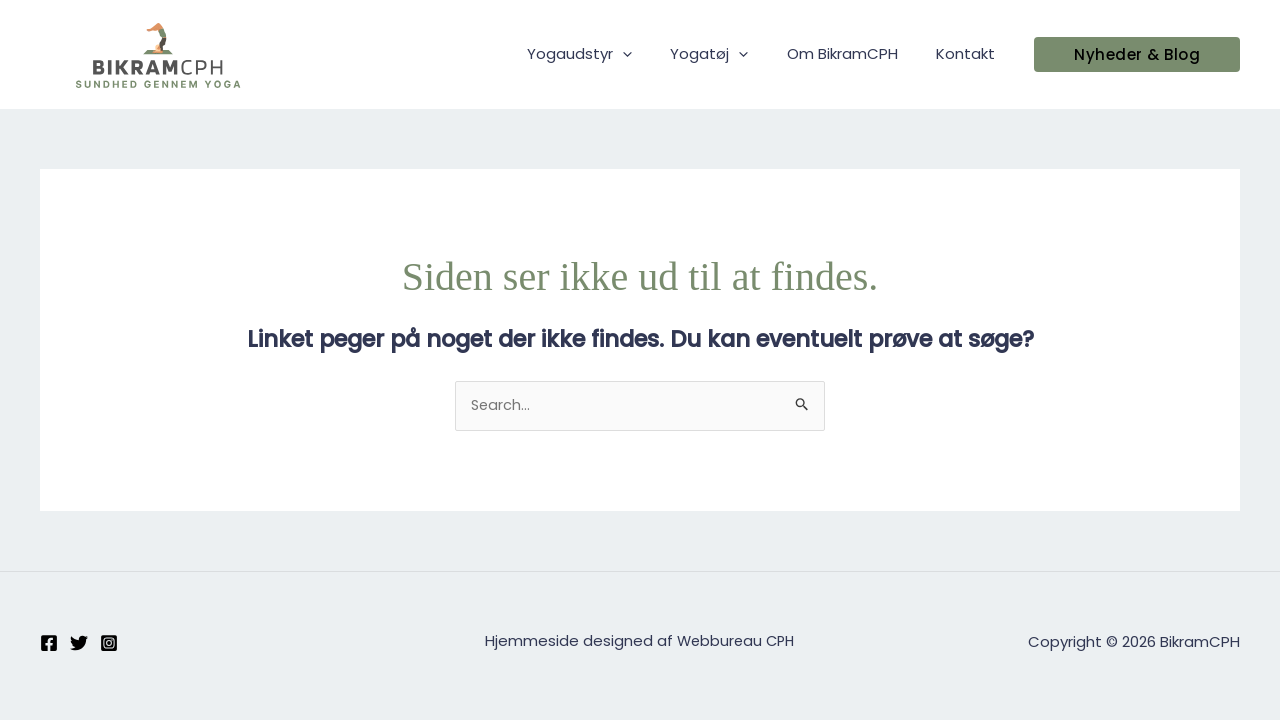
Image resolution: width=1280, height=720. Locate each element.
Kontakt (969, 53)
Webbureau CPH (735, 641)
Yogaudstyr (608, 54)
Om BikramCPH (854, 53)
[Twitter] (79, 643)
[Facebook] (49, 643)
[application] (651, 54)
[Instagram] (109, 643)
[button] (1137, 54)
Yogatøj (730, 54)
